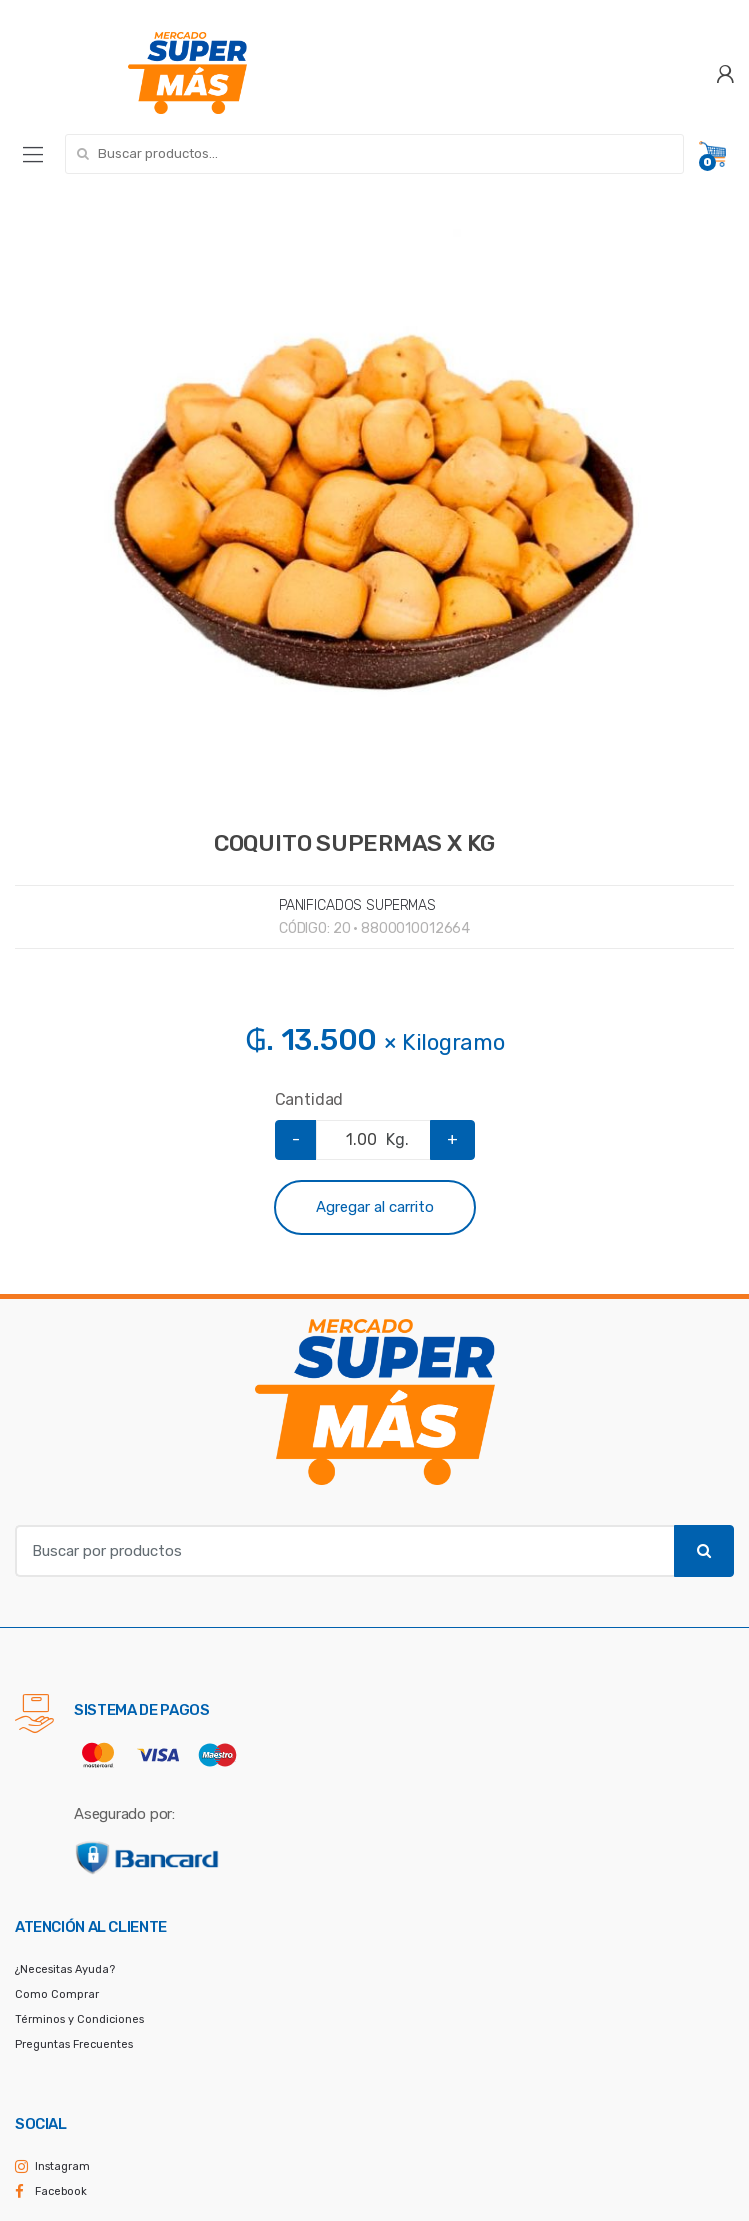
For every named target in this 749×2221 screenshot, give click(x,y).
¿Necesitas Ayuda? (65, 1969)
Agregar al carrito (375, 1207)
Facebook (61, 2191)
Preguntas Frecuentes (74, 2044)
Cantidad (309, 1099)
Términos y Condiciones (79, 2019)
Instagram (62, 2166)
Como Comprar (57, 1994)
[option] (374, 509)
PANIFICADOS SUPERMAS (357, 905)
